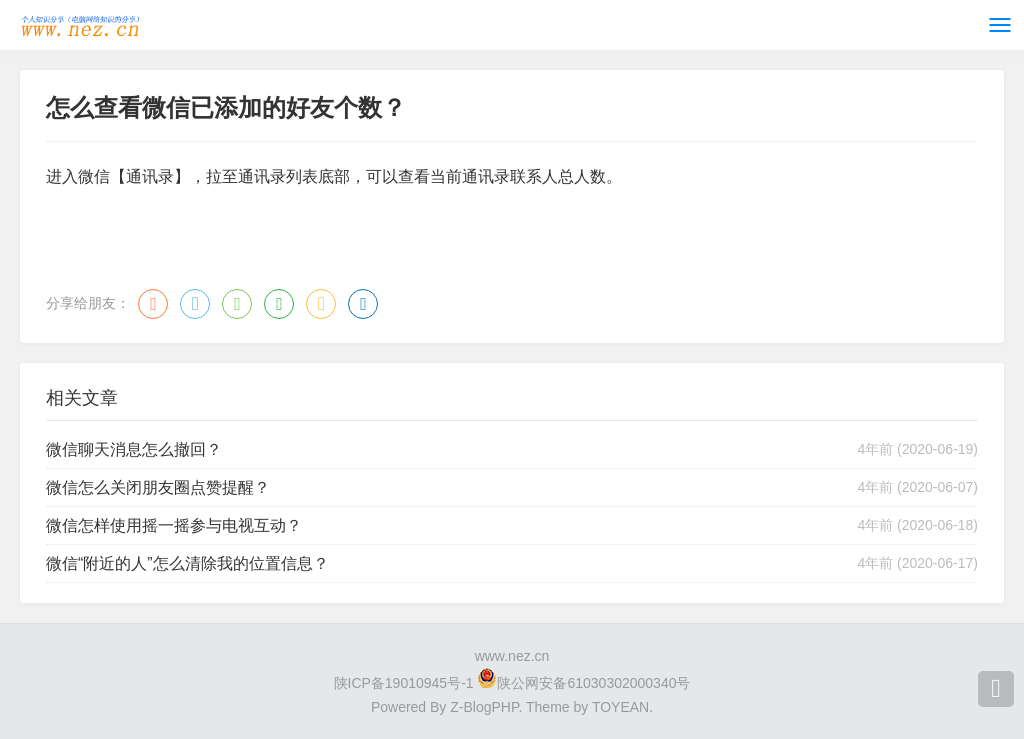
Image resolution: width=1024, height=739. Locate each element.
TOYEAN (620, 707)
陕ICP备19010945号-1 (404, 683)
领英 (363, 304)
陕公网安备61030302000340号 (593, 683)
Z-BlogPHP (484, 707)
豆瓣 (279, 304)
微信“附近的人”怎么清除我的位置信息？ (187, 563)
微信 (237, 304)
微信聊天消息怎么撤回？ (134, 449)
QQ (195, 304)
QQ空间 (321, 304)
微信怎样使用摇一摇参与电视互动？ (174, 525)
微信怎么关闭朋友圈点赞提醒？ (158, 487)
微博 (153, 304)
